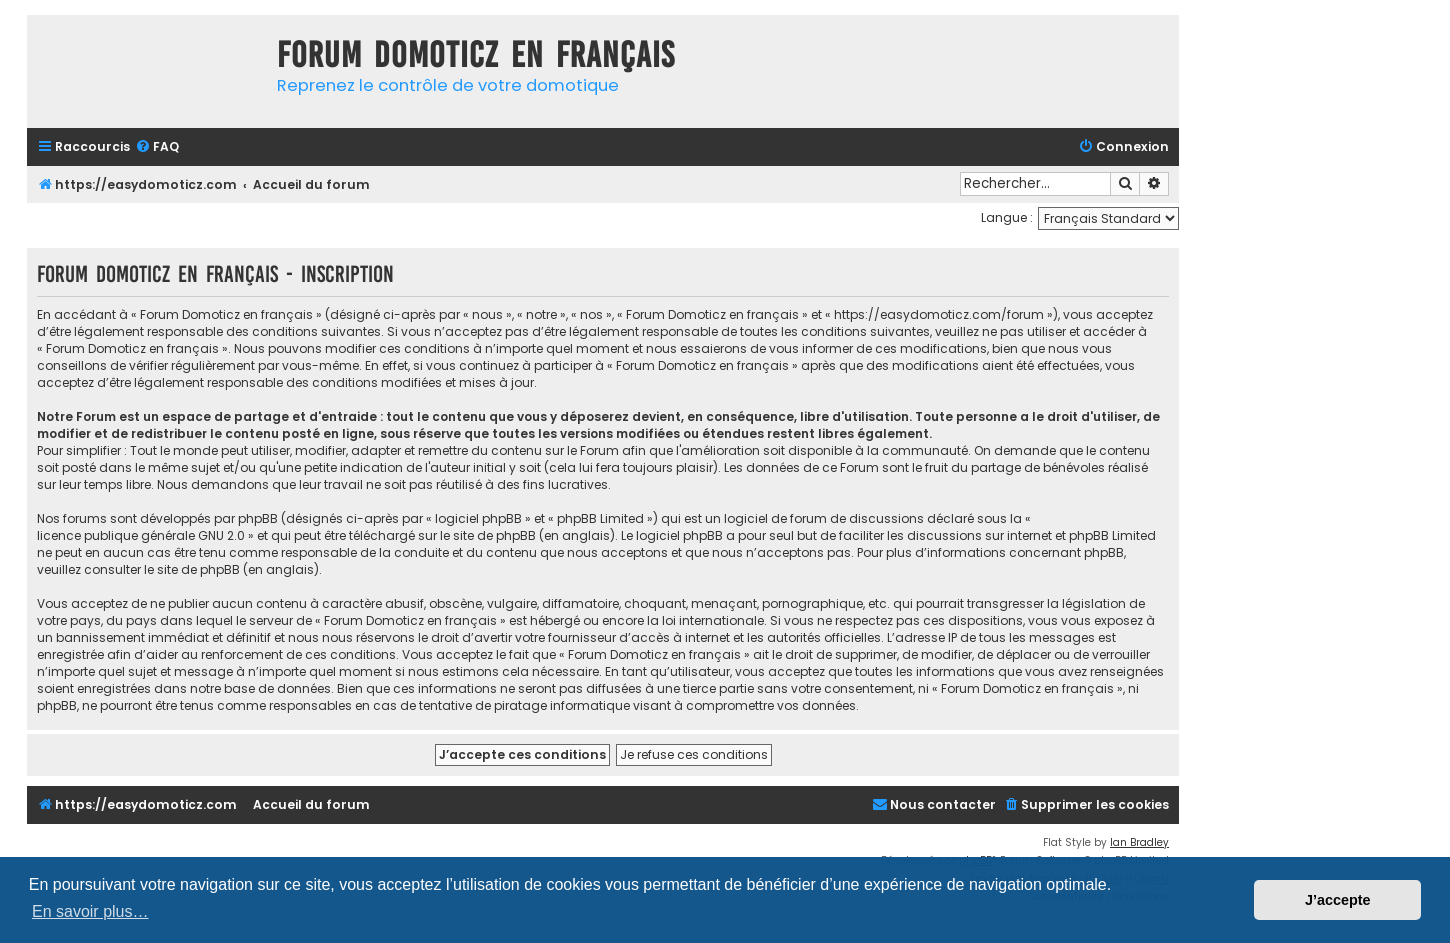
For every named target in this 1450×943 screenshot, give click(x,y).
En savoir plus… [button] (90, 911)
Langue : (1007, 217)
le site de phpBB (488, 535)
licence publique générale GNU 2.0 (141, 535)
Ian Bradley (1139, 842)
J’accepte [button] (1338, 900)
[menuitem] (157, 147)
